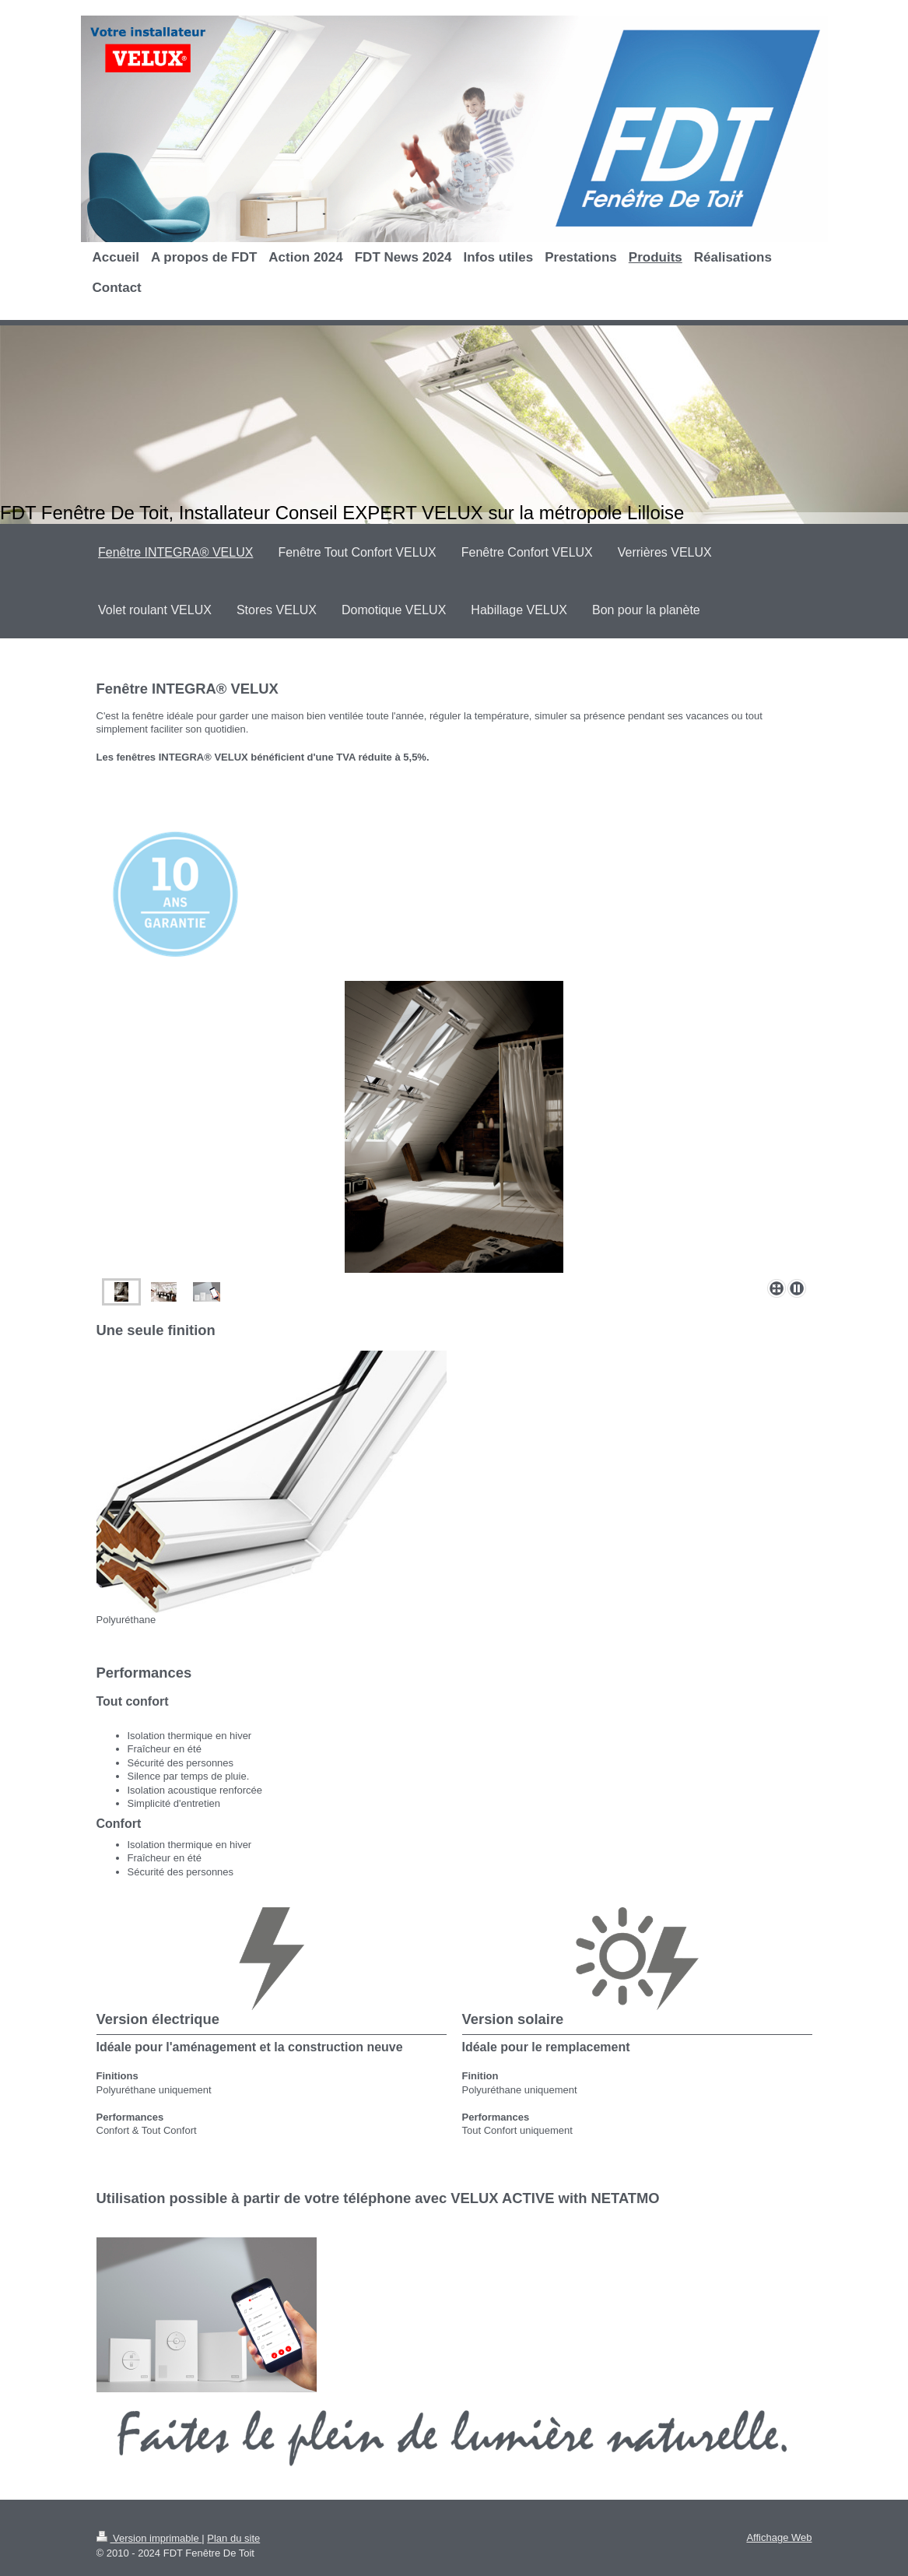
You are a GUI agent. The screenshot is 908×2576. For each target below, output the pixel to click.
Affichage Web (779, 2537)
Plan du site (233, 2538)
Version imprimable (149, 2538)
